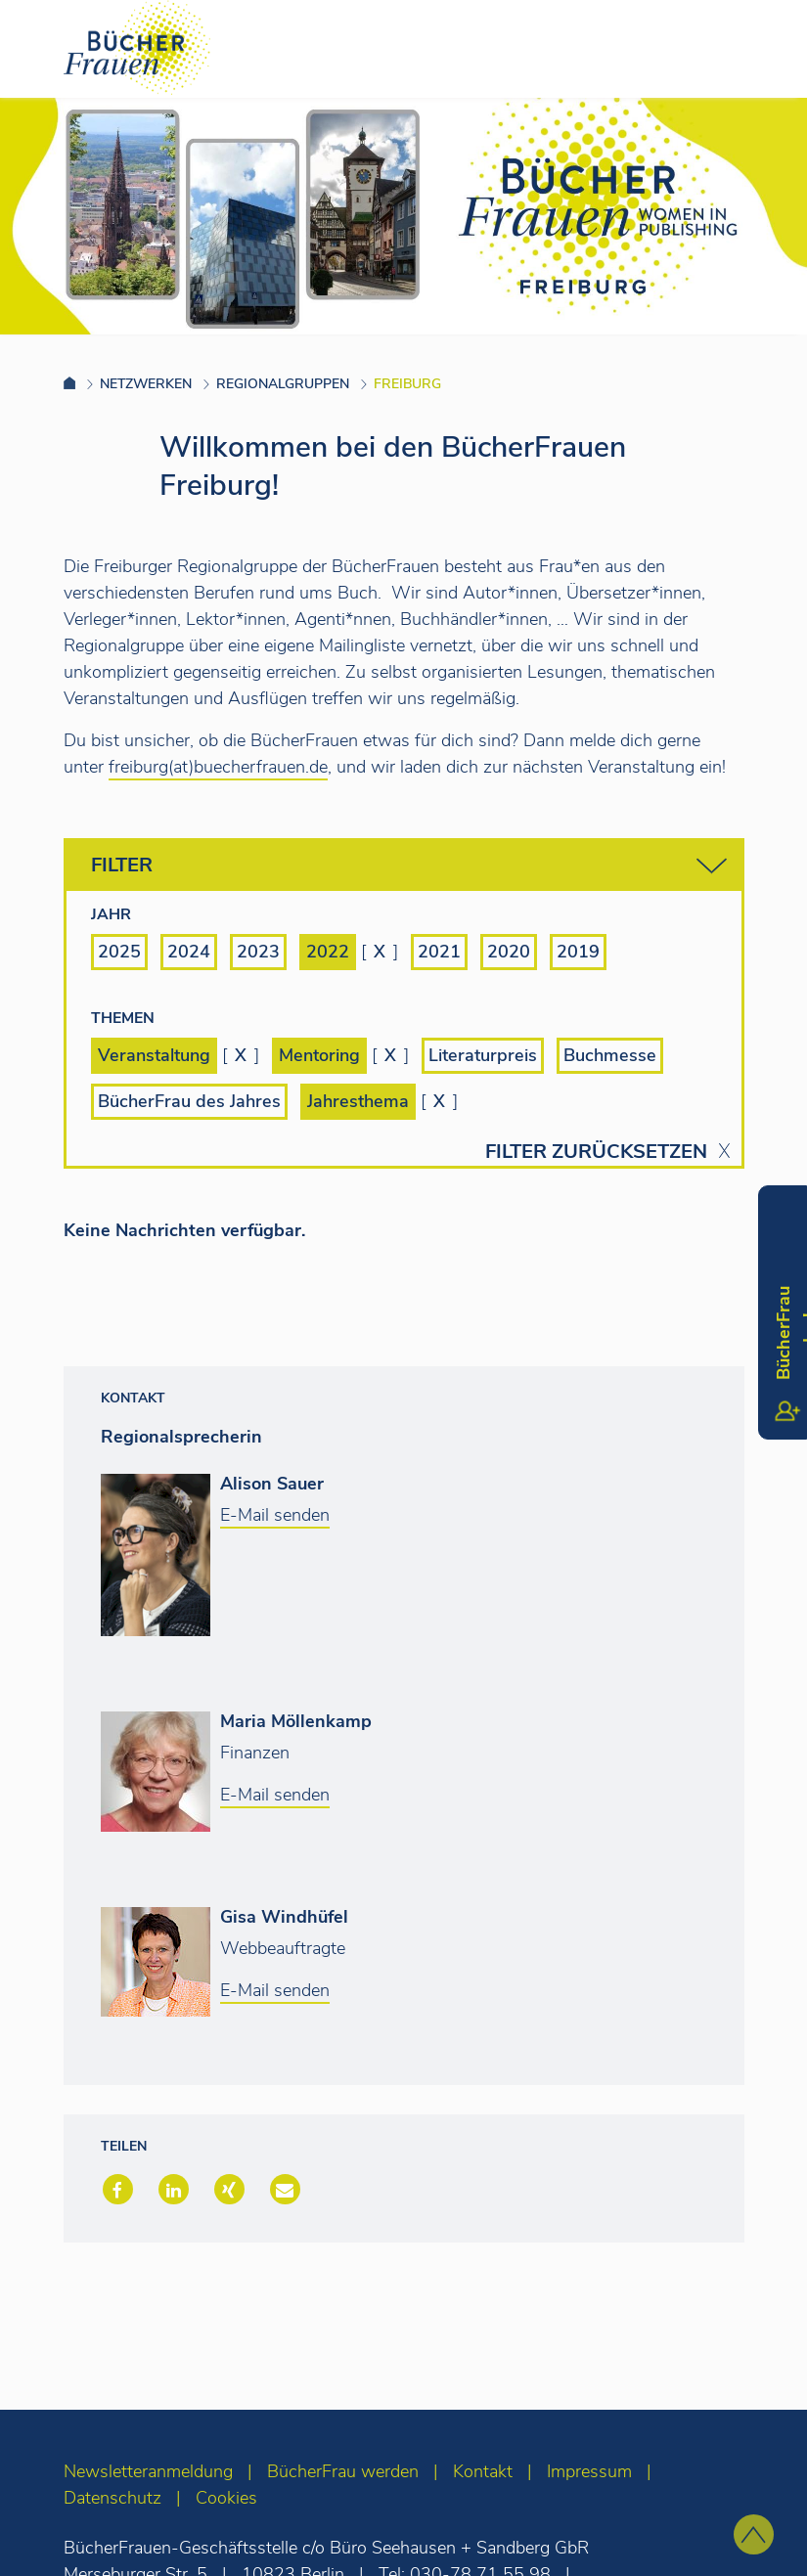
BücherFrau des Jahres (189, 1101)
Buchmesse (609, 1055)
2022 (327, 951)
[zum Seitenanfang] (754, 2534)
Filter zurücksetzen (596, 1152)
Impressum (589, 2471)
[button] (116, 2191)
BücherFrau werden (343, 2471)
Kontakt (483, 2471)
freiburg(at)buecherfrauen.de (218, 766)
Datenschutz (112, 2497)
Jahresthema (358, 1101)
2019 (578, 951)
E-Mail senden (275, 1515)
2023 (258, 951)
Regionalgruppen (282, 384)
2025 (119, 951)
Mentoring (319, 1055)
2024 (188, 951)
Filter (409, 866)
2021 (439, 951)
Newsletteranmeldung (148, 2471)
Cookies (226, 2497)
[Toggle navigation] (761, 48)
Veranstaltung (154, 1055)
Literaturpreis (482, 1055)
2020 (508, 951)
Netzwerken (146, 384)
